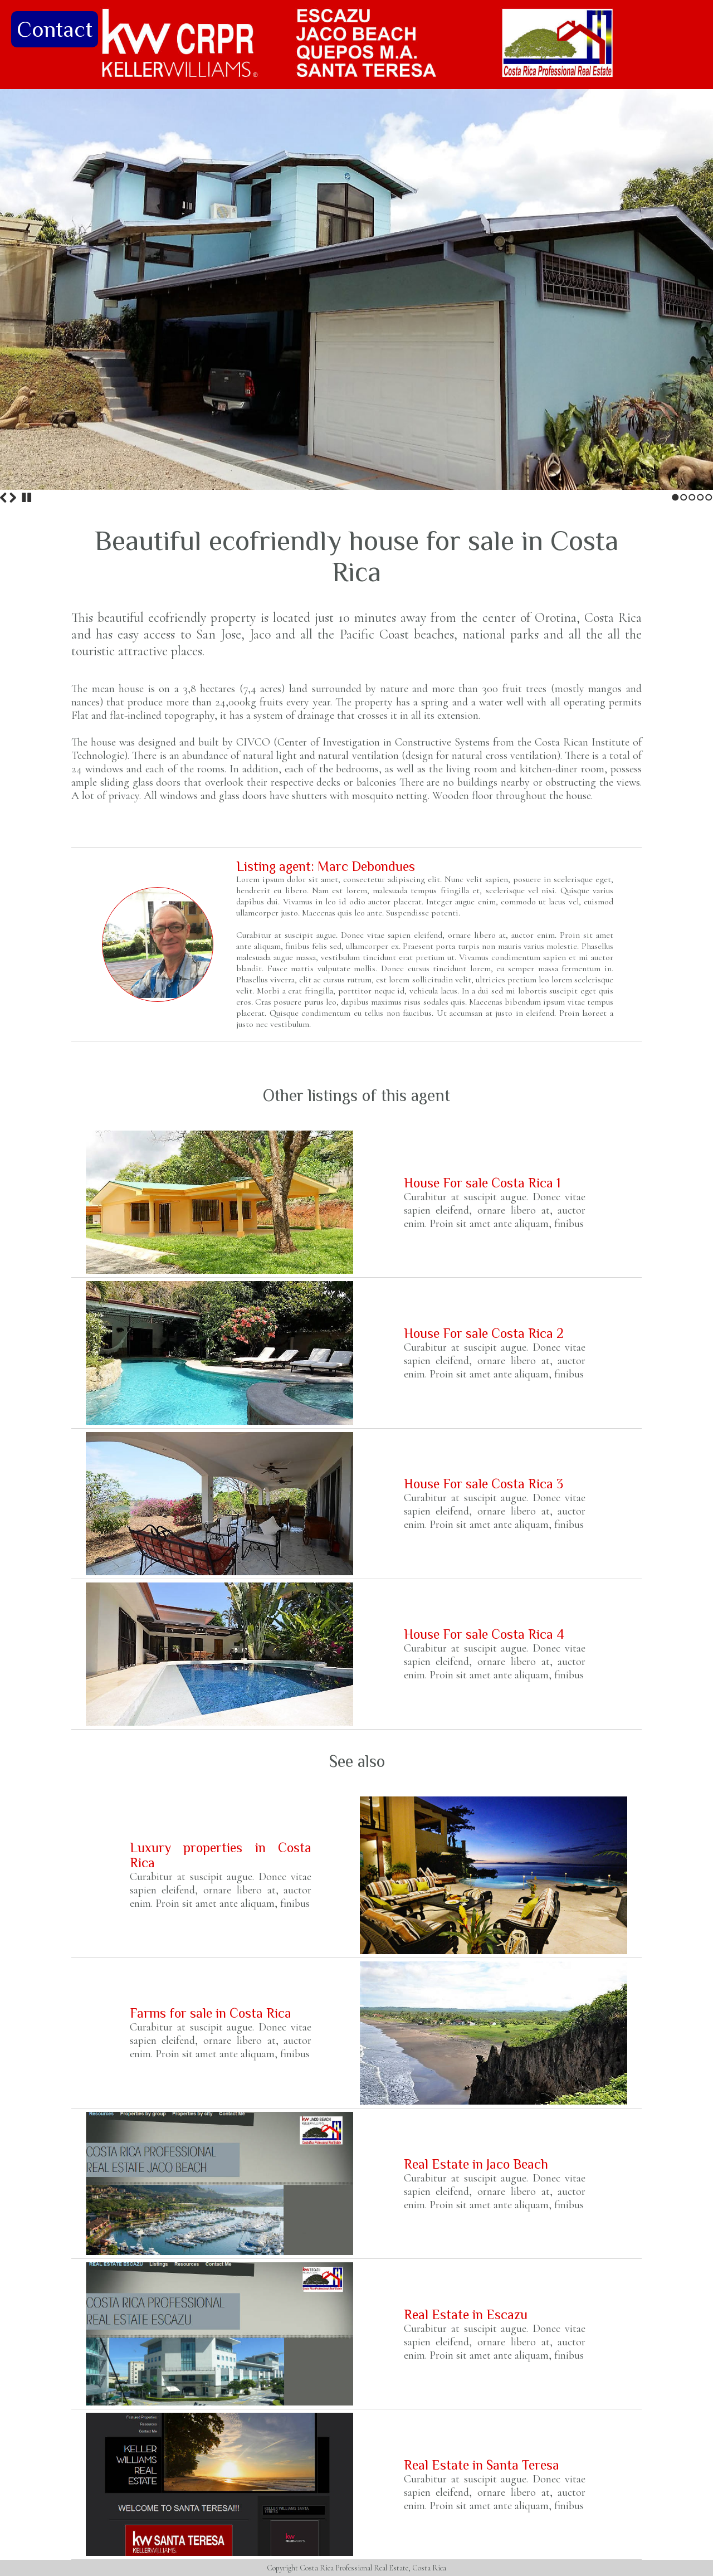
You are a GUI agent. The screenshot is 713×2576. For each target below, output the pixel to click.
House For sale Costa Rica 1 (482, 1182)
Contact (54, 29)
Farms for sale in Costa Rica (210, 2012)
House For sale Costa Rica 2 (484, 1333)
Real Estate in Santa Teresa (481, 2464)
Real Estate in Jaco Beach (476, 2163)
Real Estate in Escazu (466, 2314)
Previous (3, 498)
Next (12, 498)
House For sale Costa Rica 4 (484, 1634)
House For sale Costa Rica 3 (483, 1483)
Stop (27, 498)
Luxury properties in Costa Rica (221, 1855)
